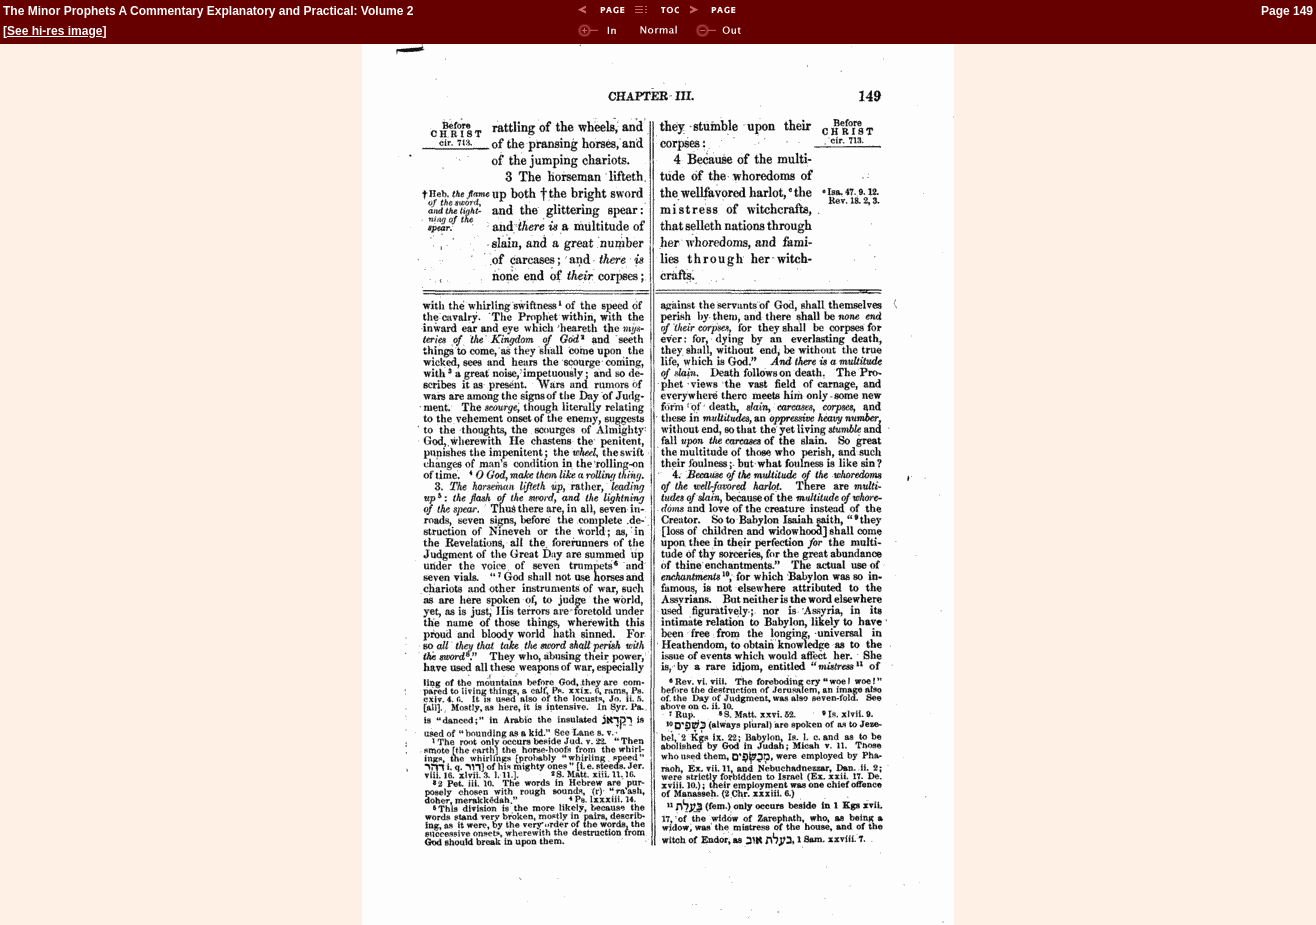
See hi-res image (54, 31)
